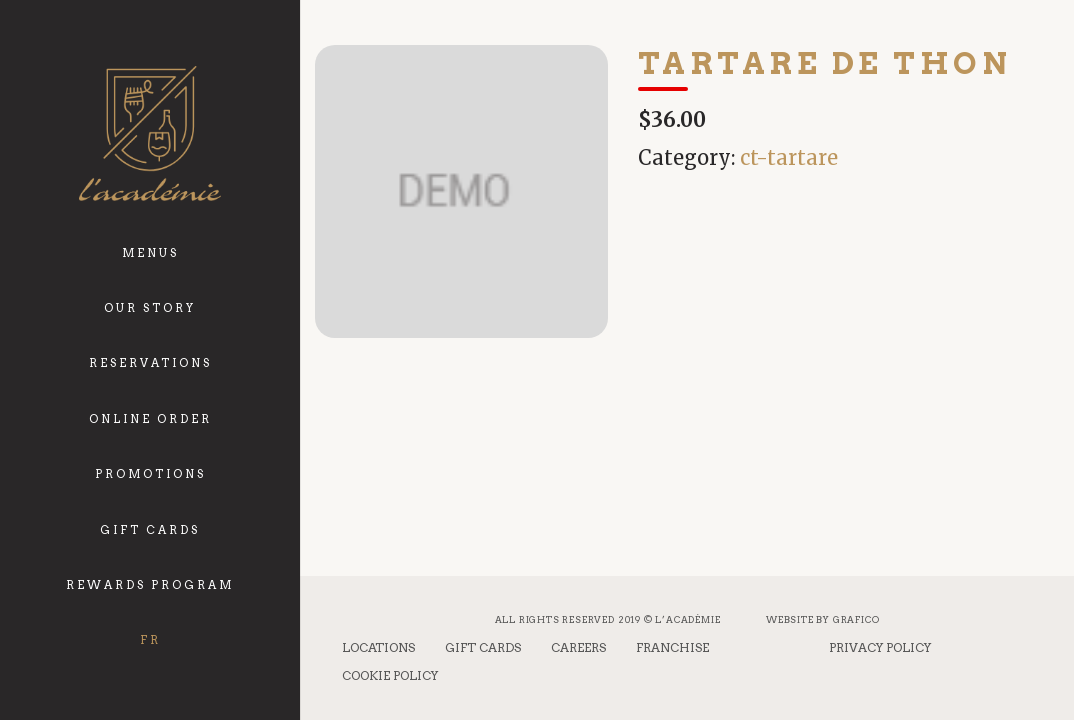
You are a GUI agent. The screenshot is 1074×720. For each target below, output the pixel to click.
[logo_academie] (149, 133)
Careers (578, 647)
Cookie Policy (390, 675)
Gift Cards (483, 647)
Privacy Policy (880, 647)
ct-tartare (789, 157)
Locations (378, 647)
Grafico (856, 619)
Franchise (672, 647)
